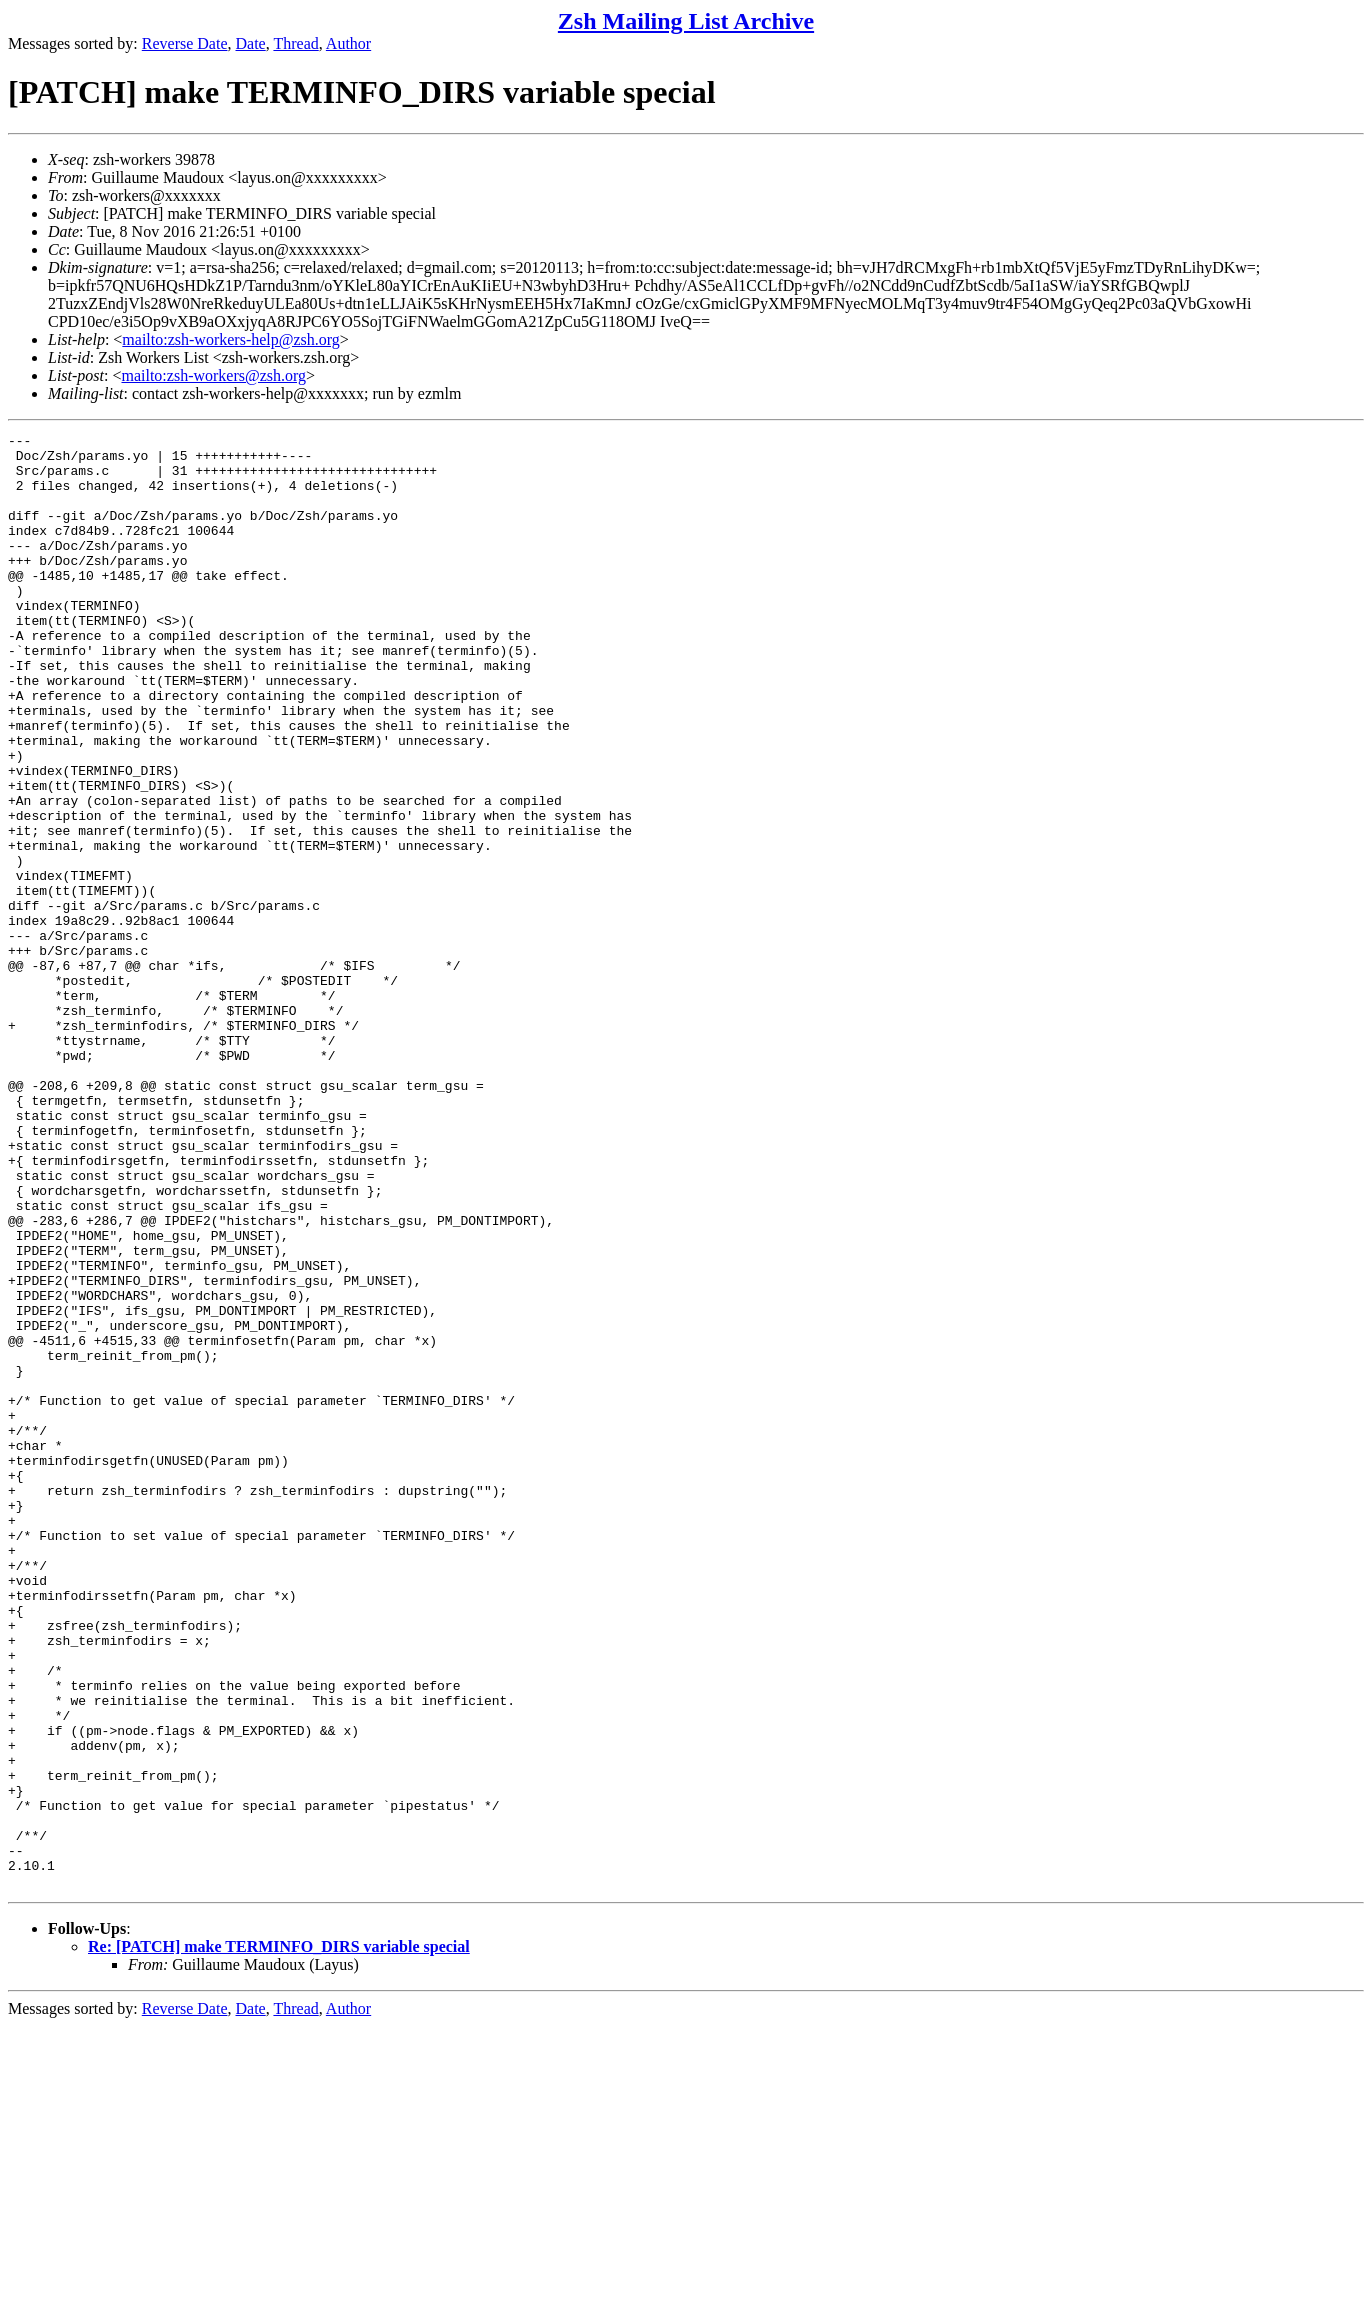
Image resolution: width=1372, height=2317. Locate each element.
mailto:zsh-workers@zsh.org (213, 375)
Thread (295, 43)
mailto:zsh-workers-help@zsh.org (231, 339)
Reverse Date (185, 43)
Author (348, 43)
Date (251, 43)
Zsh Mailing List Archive (686, 21)
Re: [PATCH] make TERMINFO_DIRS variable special (279, 2237)
